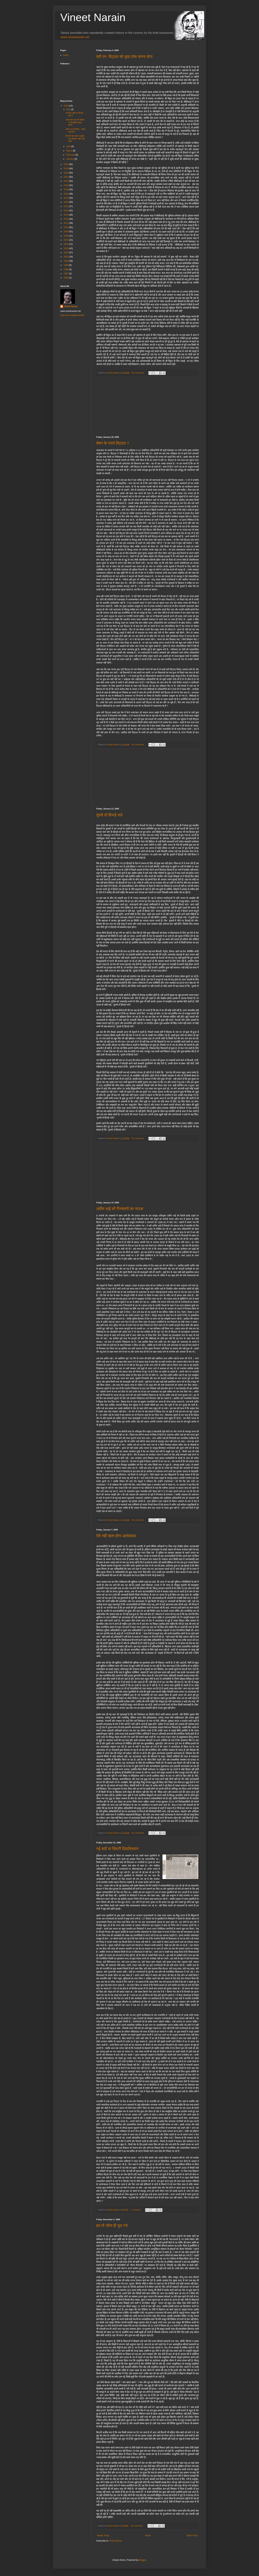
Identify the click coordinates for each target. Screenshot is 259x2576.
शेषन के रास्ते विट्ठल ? (112, 443)
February (70, 155)
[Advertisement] (147, 406)
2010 (66, 227)
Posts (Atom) (115, 2541)
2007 (66, 240)
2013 (66, 215)
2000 (66, 261)
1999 (66, 265)
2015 (66, 206)
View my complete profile (72, 315)
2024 (66, 168)
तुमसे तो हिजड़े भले (109, 815)
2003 (66, 248)
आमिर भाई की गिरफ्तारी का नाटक (119, 1209)
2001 (66, 256)
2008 (66, 236)
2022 (66, 177)
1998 (66, 269)
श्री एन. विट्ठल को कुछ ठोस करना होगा (124, 56)
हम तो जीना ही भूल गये (112, 2225)
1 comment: (136, 2210)
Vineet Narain (92, 17)
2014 (66, 210)
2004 (66, 244)
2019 (66, 189)
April (68, 146)
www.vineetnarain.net (75, 37)
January (70, 159)
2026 (66, 106)
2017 (66, 198)
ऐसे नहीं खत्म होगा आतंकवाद (116, 1536)
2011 (66, 223)
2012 (66, 219)
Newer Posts (103, 2535)
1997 (66, 273)
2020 (66, 185)
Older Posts (192, 2535)
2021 (66, 181)
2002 (66, 252)
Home (148, 2535)
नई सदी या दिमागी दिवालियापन (117, 1849)
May (68, 109)
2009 (66, 231)
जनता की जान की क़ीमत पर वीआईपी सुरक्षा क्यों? (75, 122)
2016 (66, 202)
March (69, 150)
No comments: (138, 373)
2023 (66, 173)
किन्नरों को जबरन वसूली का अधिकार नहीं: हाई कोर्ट (75, 138)
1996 (66, 277)
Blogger (142, 2560)
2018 (66, 194)
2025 (66, 164)
